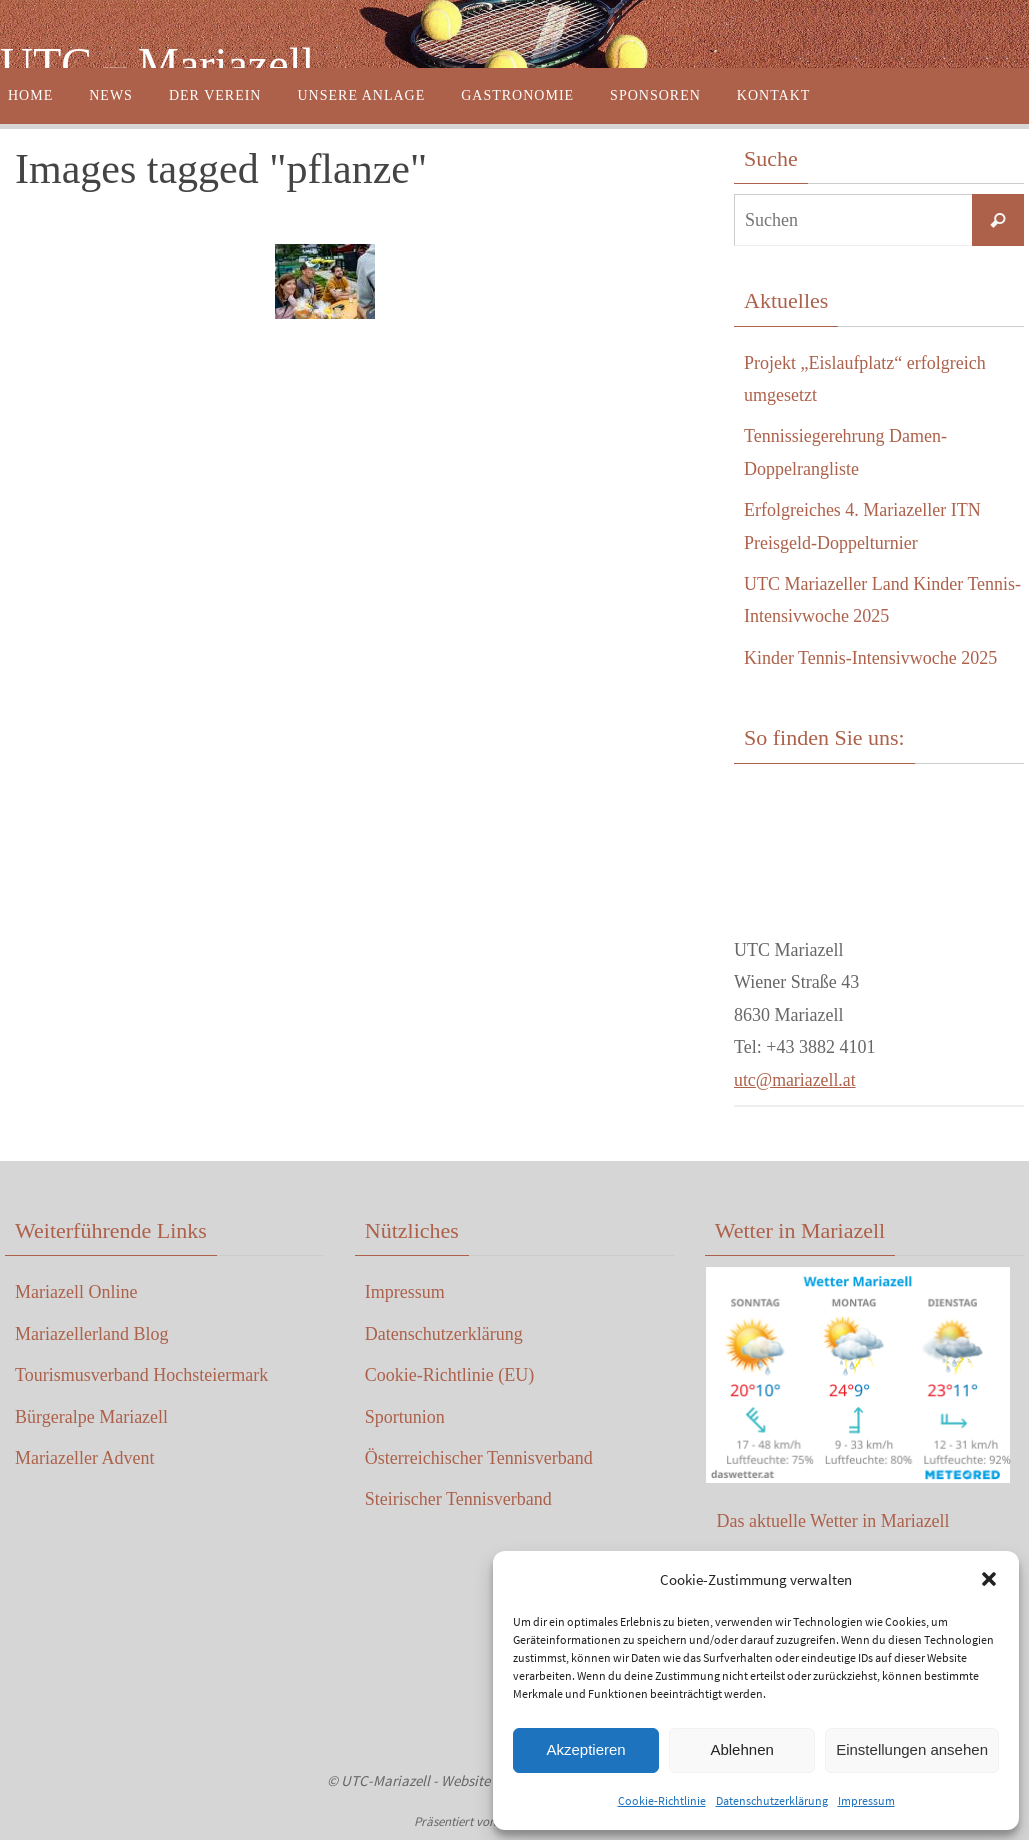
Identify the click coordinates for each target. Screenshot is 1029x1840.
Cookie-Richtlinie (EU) (449, 1375)
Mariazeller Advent (84, 1458)
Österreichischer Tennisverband (479, 1458)
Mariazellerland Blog (91, 1334)
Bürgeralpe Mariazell (91, 1417)
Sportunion (405, 1417)
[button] (989, 1579)
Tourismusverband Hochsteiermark (141, 1375)
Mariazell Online (76, 1292)
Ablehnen (741, 1749)
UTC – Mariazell (157, 64)
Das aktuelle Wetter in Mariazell (832, 1521)
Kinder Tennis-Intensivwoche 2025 (870, 658)
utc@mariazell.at (795, 1080)
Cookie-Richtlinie (662, 1800)
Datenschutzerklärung (772, 1800)
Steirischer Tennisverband (458, 1499)
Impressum (866, 1800)
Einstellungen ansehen (912, 1749)
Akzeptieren (585, 1749)
